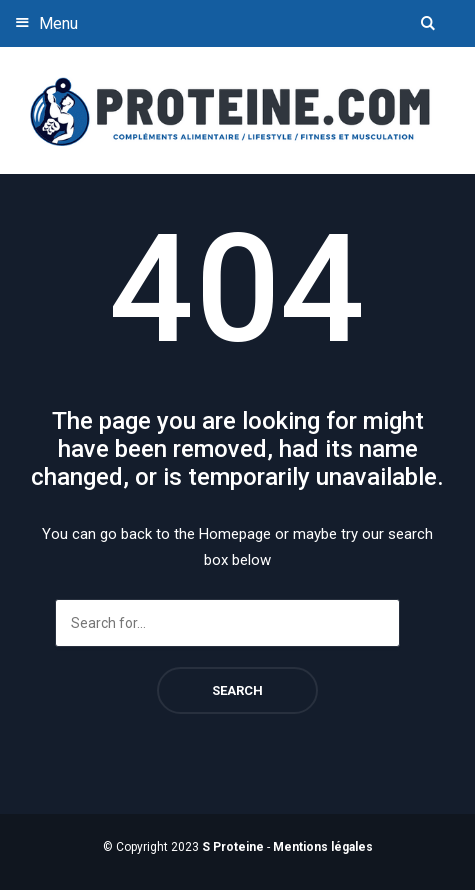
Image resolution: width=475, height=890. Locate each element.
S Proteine (233, 847)
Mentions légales (323, 847)
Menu (44, 22)
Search (237, 690)
